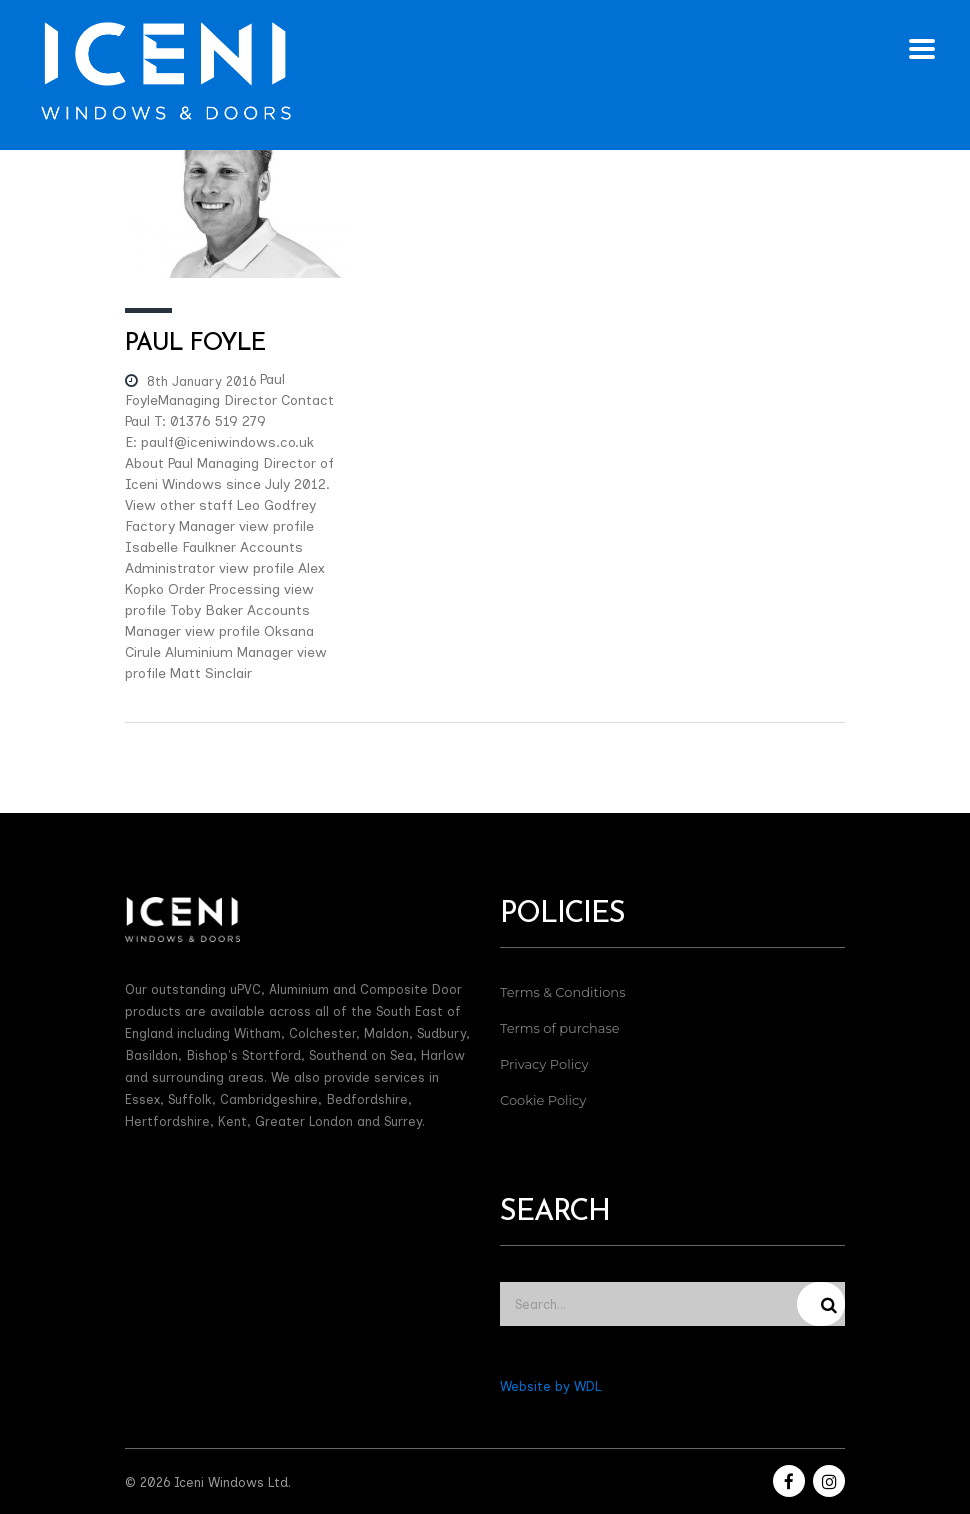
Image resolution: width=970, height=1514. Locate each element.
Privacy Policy (544, 1064)
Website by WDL (550, 1386)
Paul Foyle (195, 344)
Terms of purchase (560, 1028)
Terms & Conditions (562, 992)
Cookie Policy (543, 1100)
